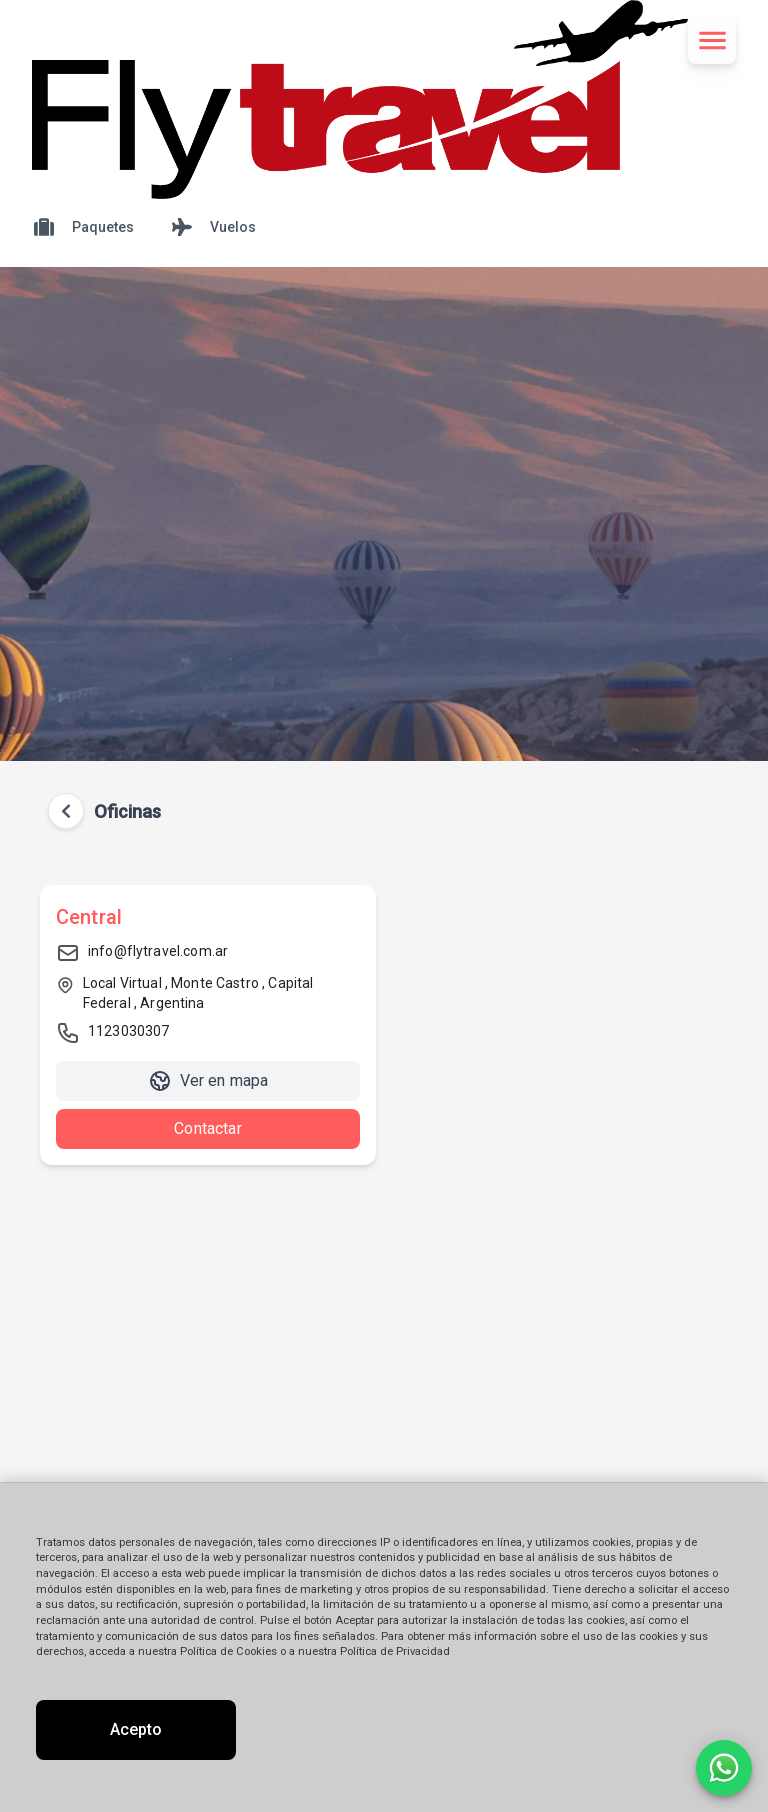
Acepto (136, 1729)
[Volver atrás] (66, 811)
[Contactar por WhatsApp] (724, 1768)
